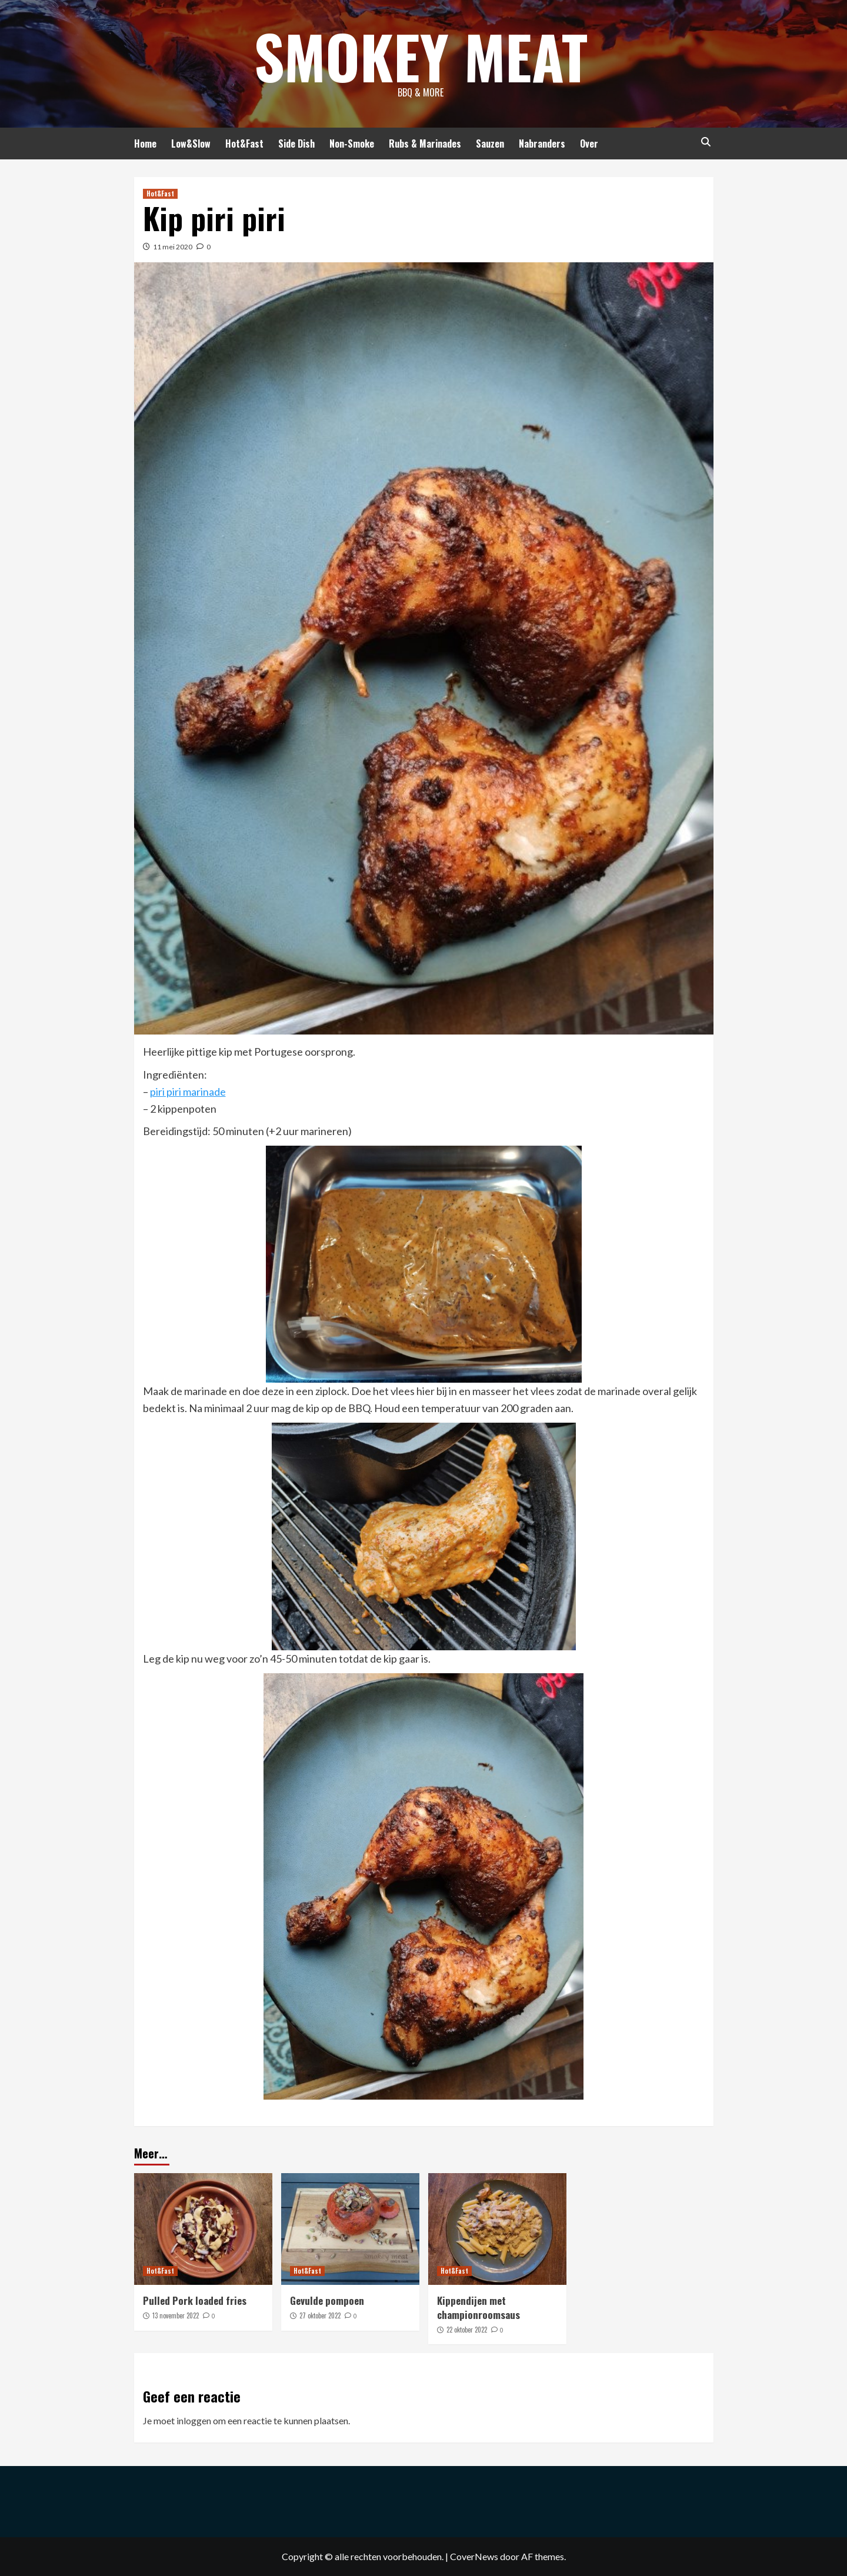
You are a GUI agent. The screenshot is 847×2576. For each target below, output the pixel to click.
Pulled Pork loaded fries (194, 2300)
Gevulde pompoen (327, 2300)
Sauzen (490, 143)
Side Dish (296, 143)
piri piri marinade (188, 1091)
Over (589, 143)
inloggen (193, 2420)
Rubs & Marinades (425, 143)
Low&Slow (191, 143)
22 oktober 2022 (466, 2329)
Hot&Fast (244, 143)
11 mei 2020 (172, 246)
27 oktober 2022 (320, 2315)
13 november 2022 (175, 2315)
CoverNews (474, 2556)
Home (145, 143)
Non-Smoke (351, 143)
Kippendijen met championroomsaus (478, 2307)
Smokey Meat (421, 55)
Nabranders (542, 143)
